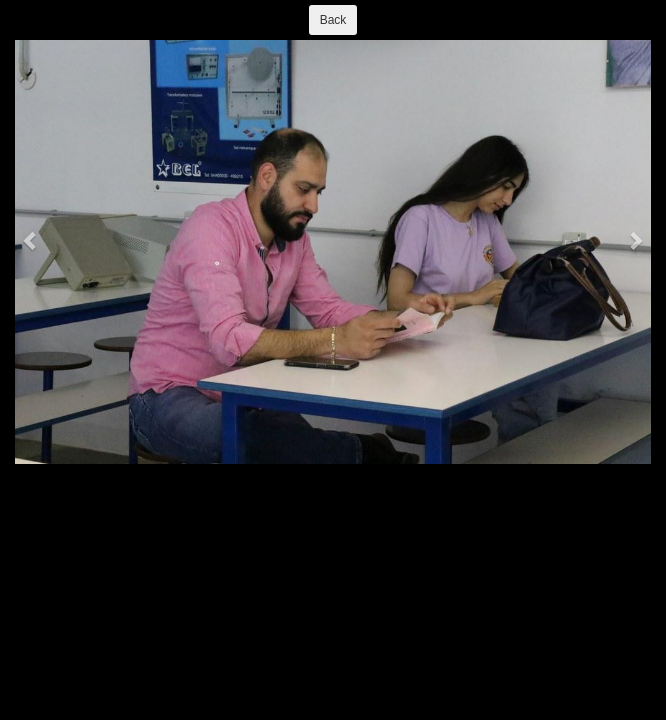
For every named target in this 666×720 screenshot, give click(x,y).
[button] (31, 240)
